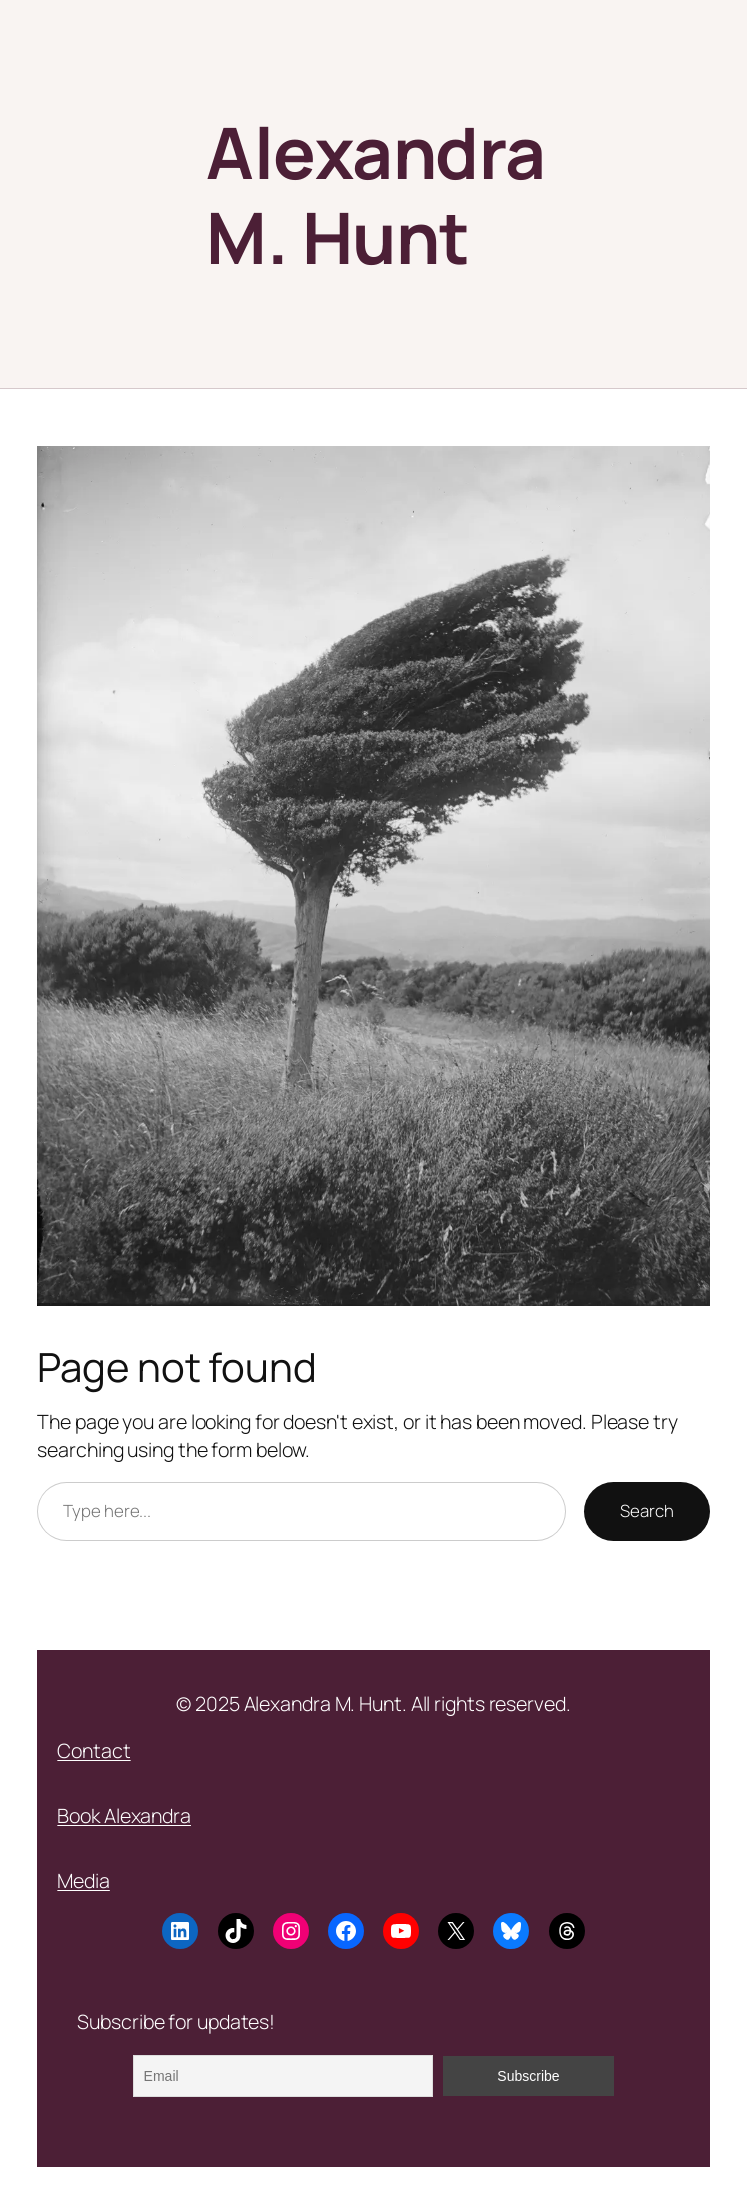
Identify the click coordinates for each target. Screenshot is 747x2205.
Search (646, 1510)
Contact (93, 1750)
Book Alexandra (124, 1815)
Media (83, 1880)
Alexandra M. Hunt (376, 194)
